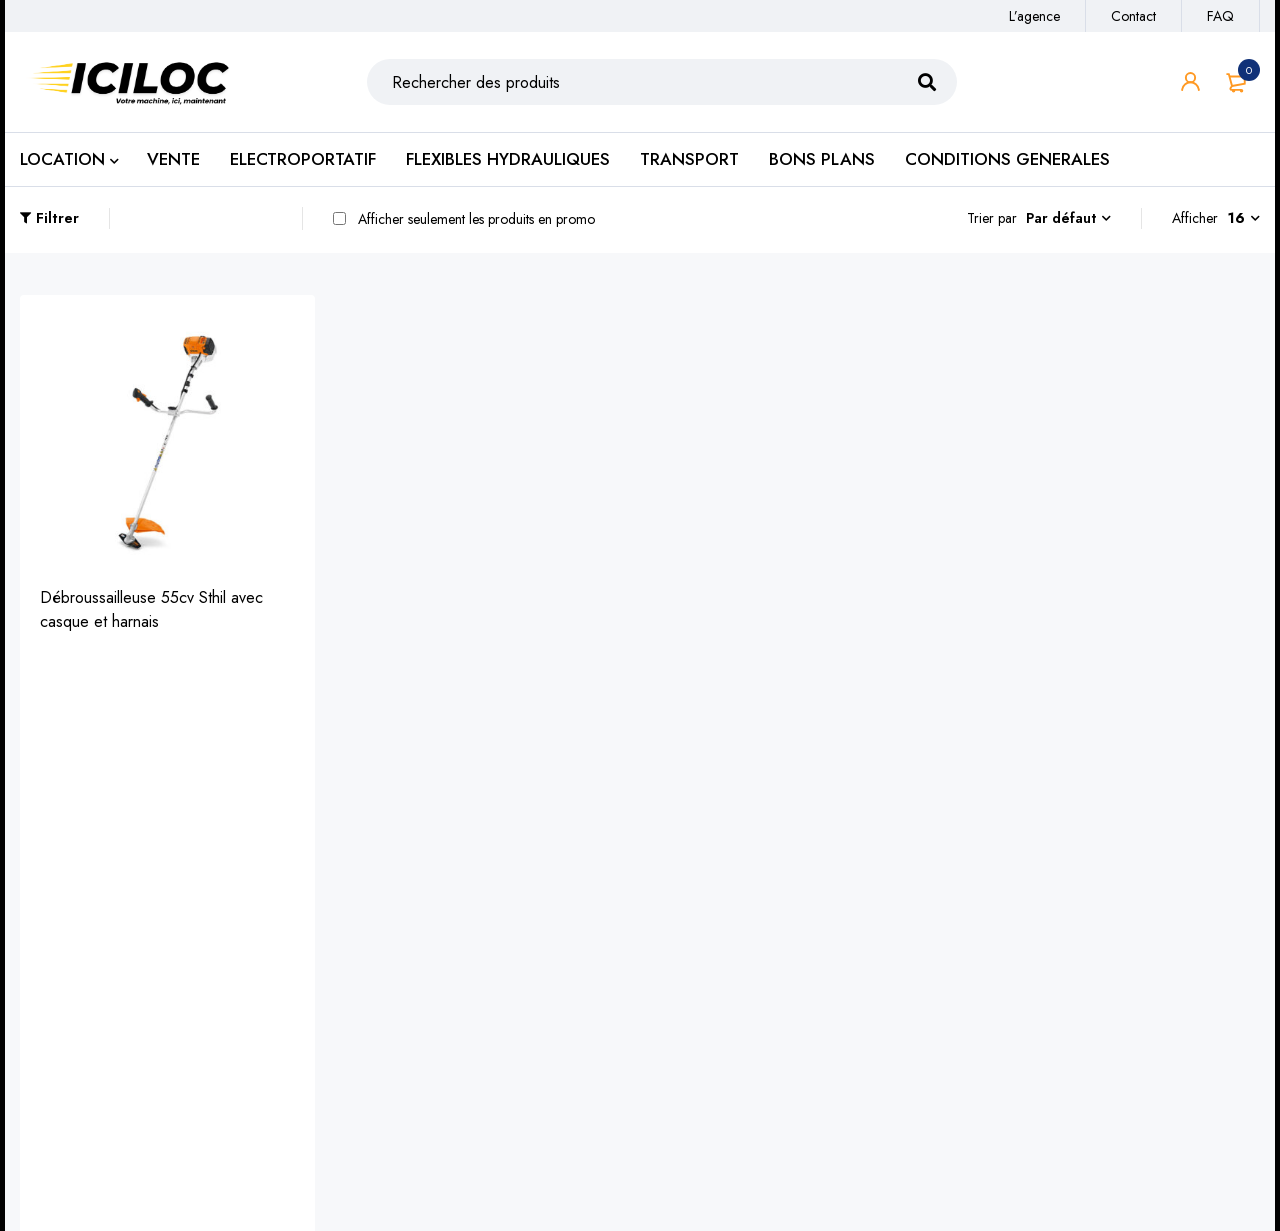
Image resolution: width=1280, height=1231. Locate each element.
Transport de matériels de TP (436, 918)
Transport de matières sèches (438, 950)
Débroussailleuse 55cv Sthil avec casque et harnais (151, 608)
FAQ (1220, 16)
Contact (1133, 16)
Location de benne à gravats (435, 982)
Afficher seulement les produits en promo (462, 219)
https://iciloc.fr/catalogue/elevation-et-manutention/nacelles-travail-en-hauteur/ (154, 1032)
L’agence (1034, 16)
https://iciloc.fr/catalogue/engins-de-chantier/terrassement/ (145, 980)
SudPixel (826, 1182)
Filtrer (56, 218)
